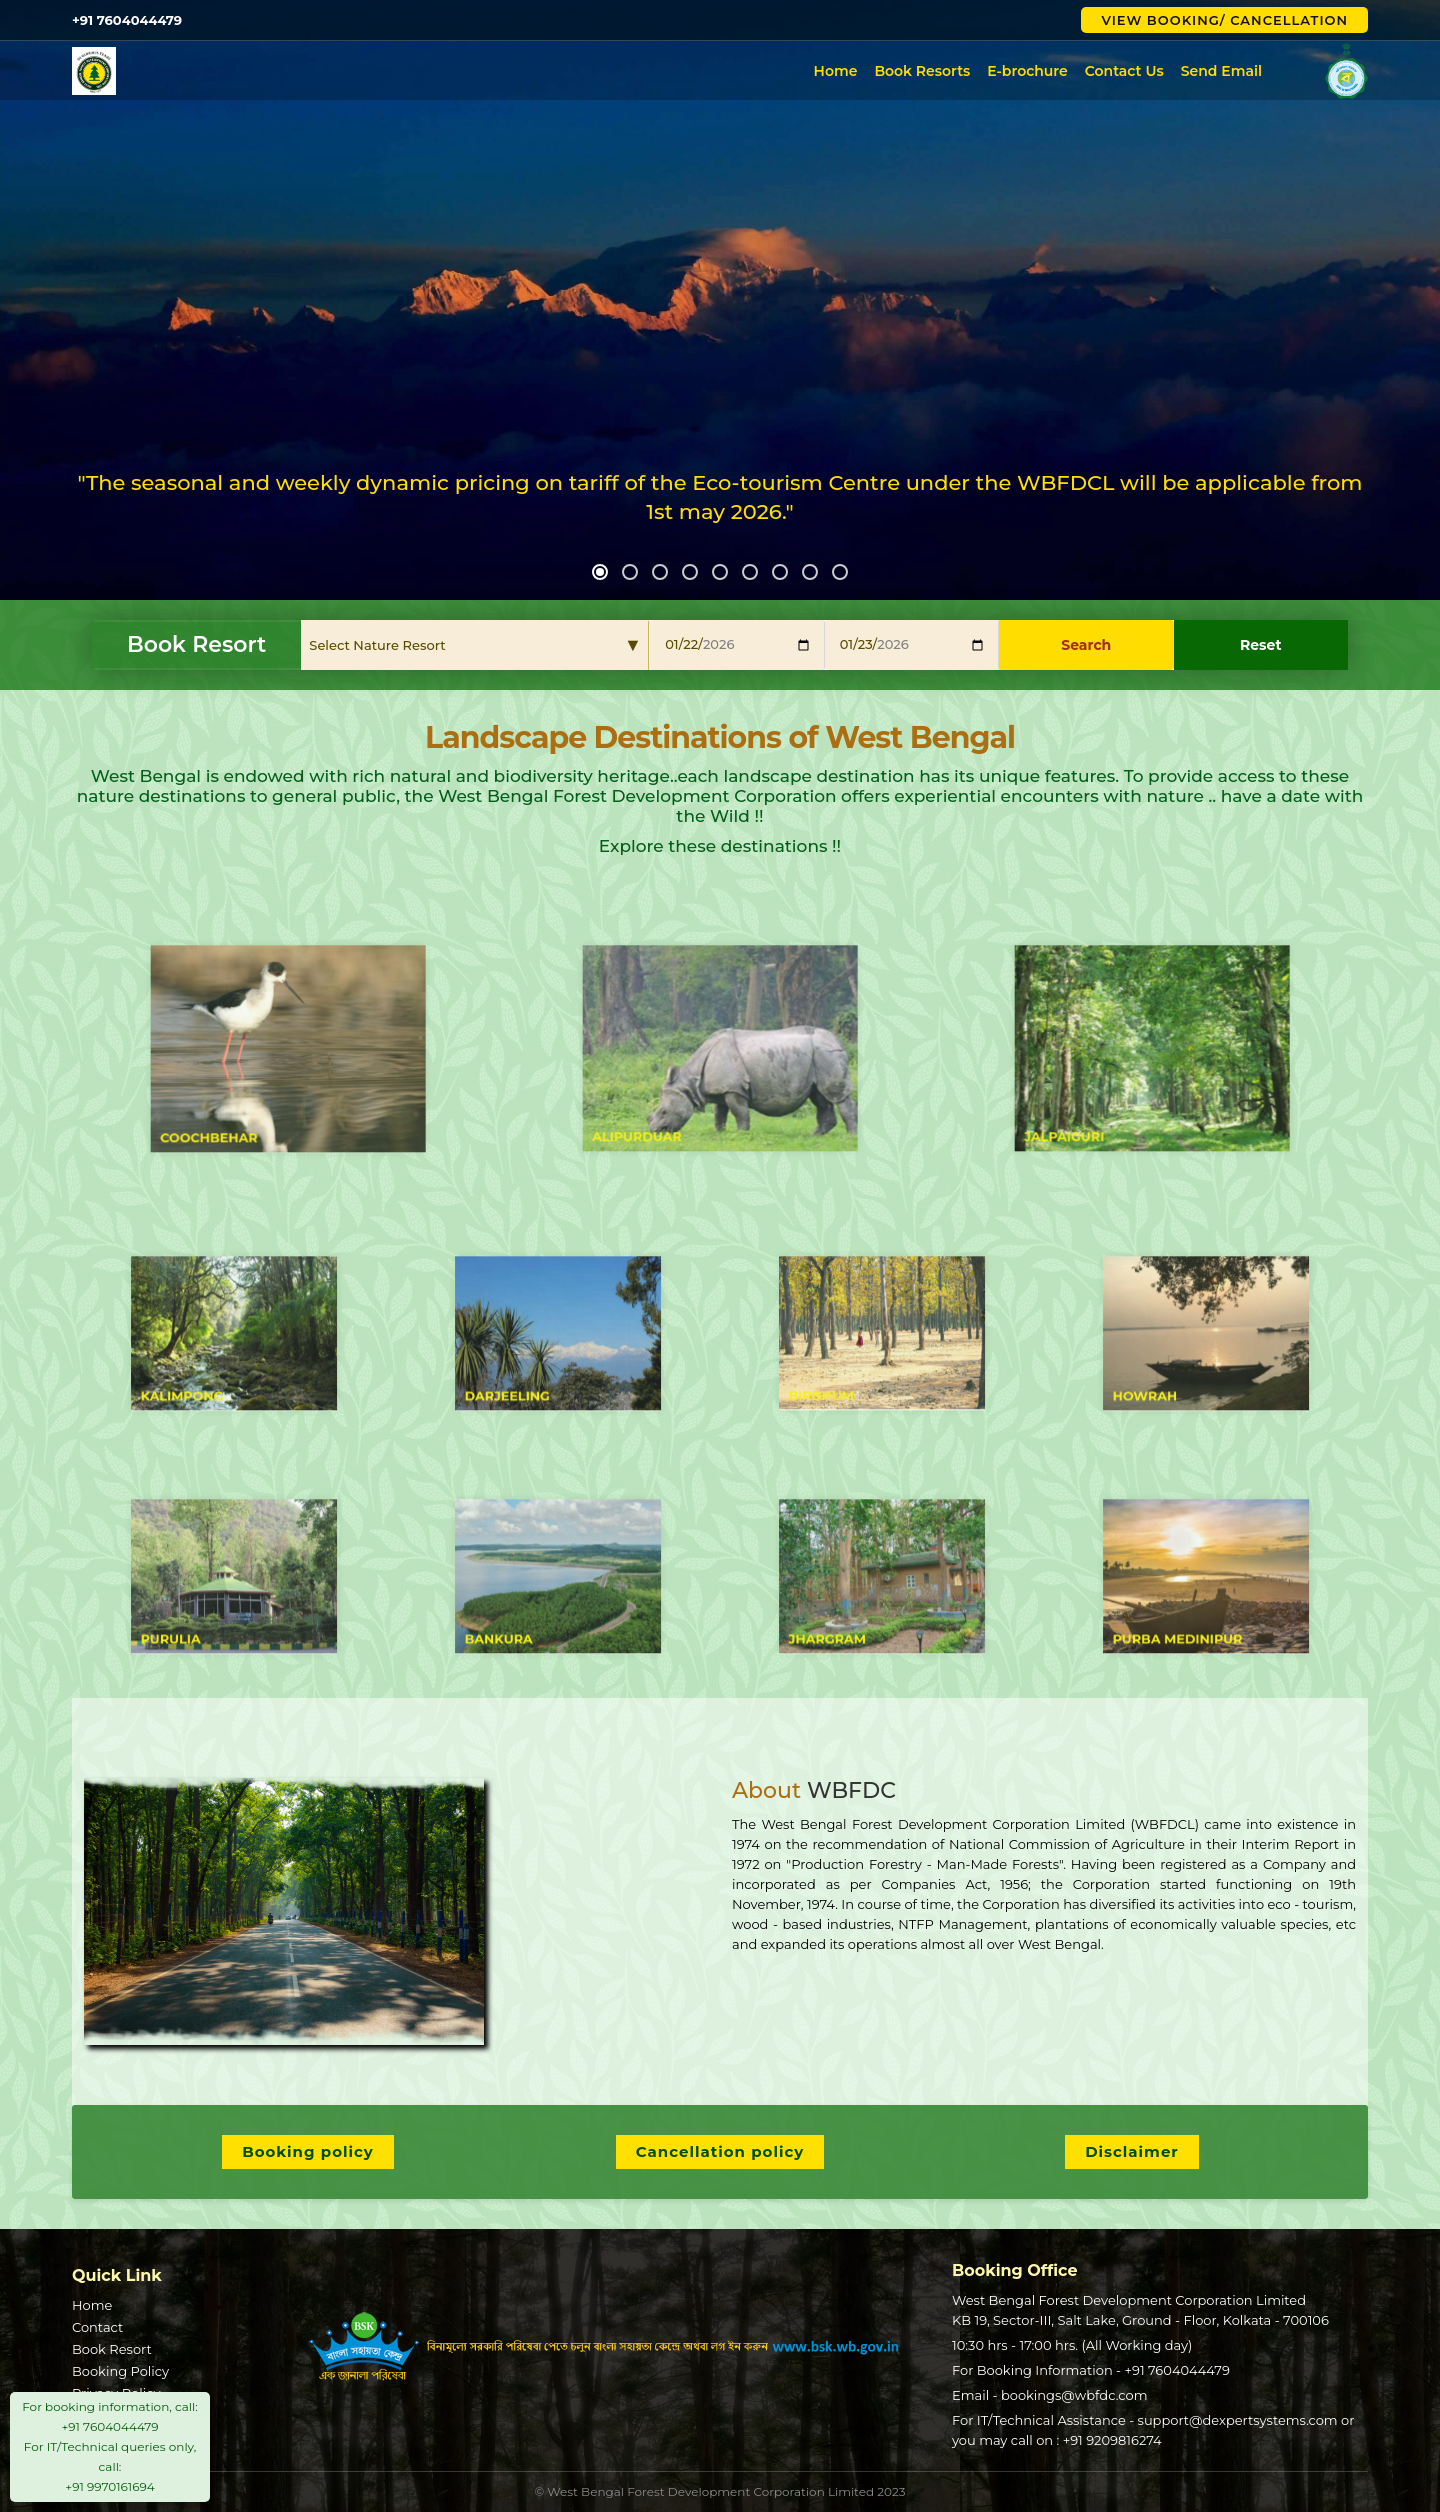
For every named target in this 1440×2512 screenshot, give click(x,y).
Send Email (1221, 71)
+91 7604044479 (1176, 2370)
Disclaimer (1132, 2151)
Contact (97, 2327)
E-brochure (1027, 71)
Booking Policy (120, 2371)
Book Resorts (922, 71)
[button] (600, 572)
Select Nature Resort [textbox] (377, 645)
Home (836, 71)
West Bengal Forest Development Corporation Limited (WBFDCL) (445, 71)
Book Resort (112, 2349)
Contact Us (1124, 71)
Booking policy (308, 2151)
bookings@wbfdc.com (1074, 2395)
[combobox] (475, 645)
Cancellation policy (720, 2151)
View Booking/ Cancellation (1224, 20)
